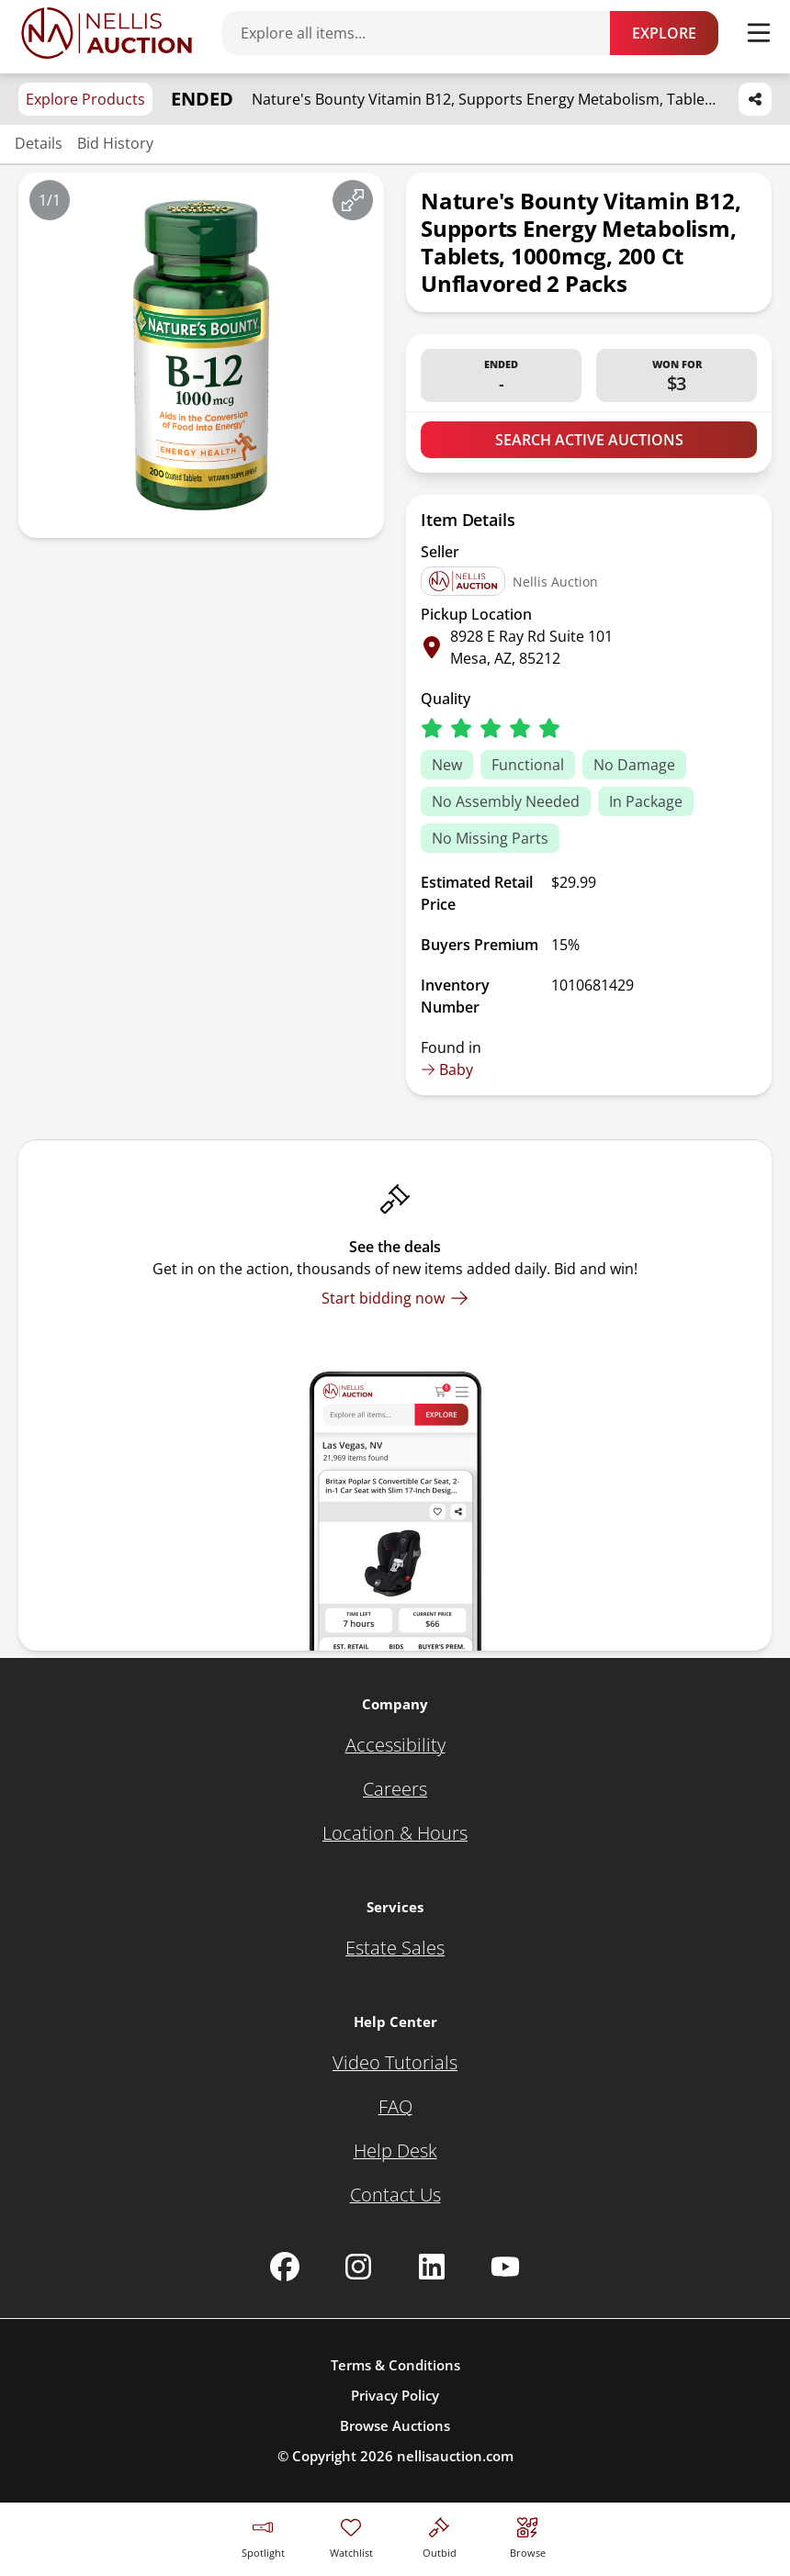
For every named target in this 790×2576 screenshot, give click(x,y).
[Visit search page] (527, 2535)
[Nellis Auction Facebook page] (284, 2266)
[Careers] (395, 1789)
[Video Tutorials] (395, 2063)
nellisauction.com (455, 2456)
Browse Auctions (395, 2425)
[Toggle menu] (759, 33)
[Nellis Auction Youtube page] (505, 2266)
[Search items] (425, 33)
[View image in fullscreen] (353, 200)
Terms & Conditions (395, 2365)
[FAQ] (395, 2107)
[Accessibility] (395, 1745)
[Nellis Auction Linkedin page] (431, 2266)
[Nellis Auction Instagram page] (358, 2266)
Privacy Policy (395, 2395)
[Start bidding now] (395, 1298)
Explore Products (85, 99)
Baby (447, 1069)
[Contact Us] (395, 2195)
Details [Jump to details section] (38, 143)
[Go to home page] (106, 33)
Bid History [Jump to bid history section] (115, 143)
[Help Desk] (395, 2151)
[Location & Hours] (395, 1833)
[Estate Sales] (395, 1948)
